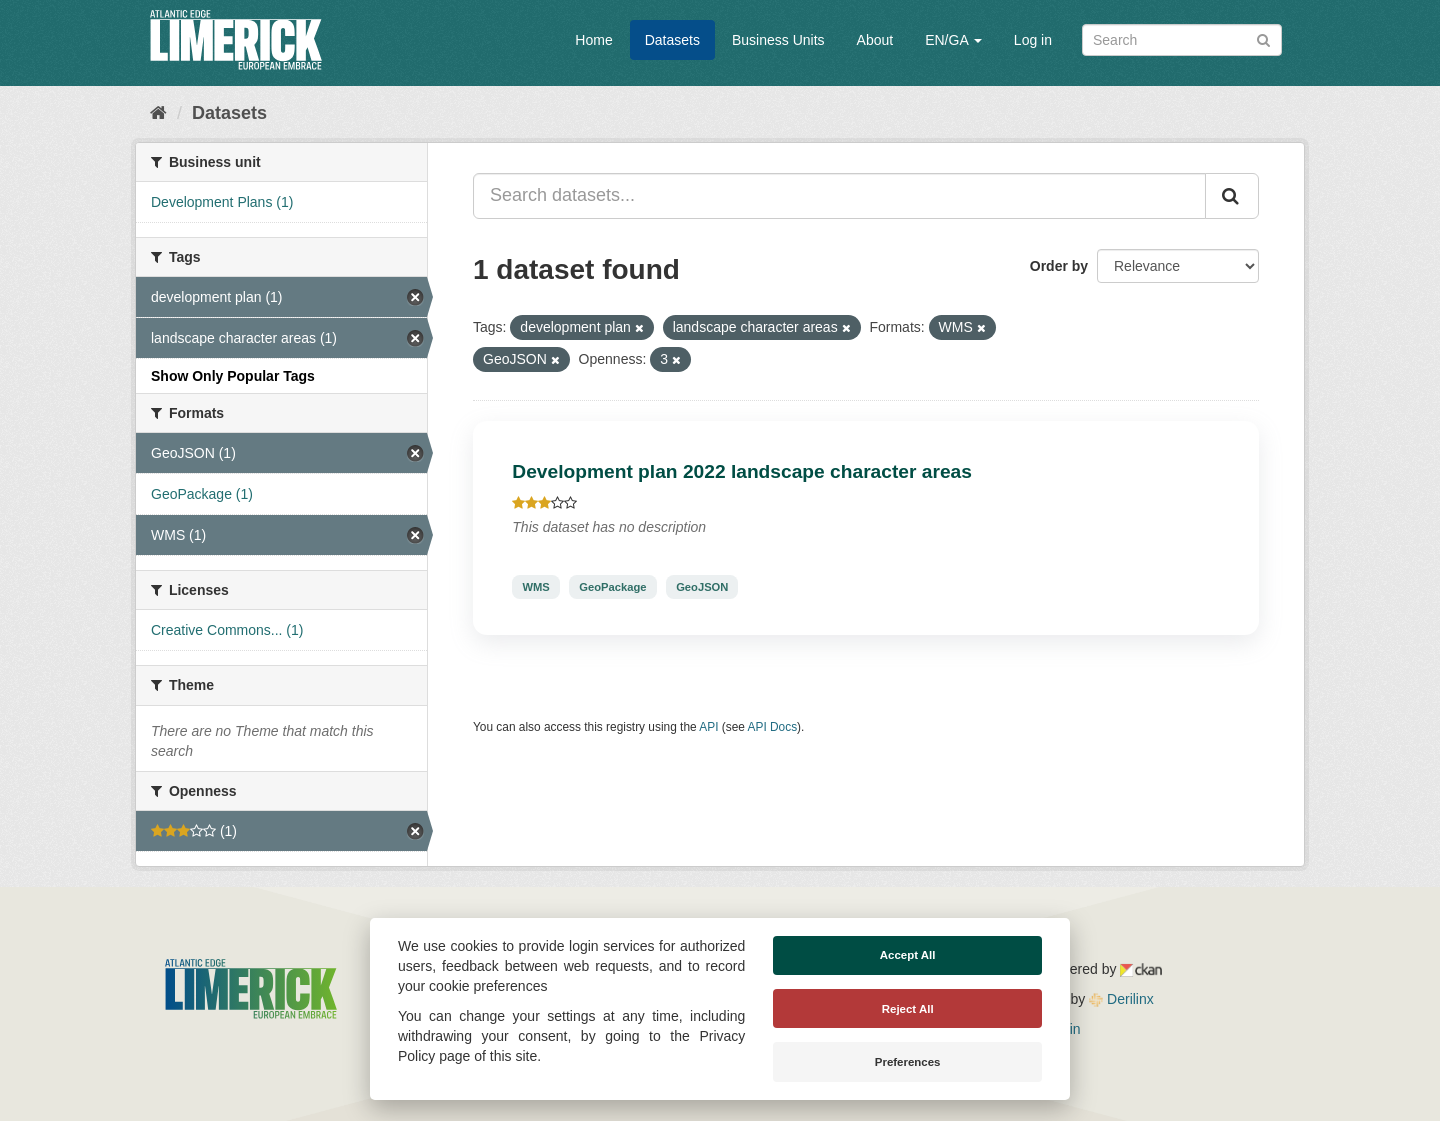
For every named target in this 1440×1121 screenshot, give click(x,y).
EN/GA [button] (953, 40)
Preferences (908, 1062)
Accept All (908, 955)
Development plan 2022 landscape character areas (742, 471)
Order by (1059, 266)
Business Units (778, 40)
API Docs (773, 727)
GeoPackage (612, 587)
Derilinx (1121, 999)
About (875, 40)
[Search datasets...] (839, 196)
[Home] (158, 113)
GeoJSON (702, 587)
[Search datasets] (1182, 40)
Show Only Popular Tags (233, 376)
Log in (1033, 40)
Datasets (672, 40)
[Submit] (1263, 38)
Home (593, 40)
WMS (535, 587)
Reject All (908, 1009)
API (708, 727)
